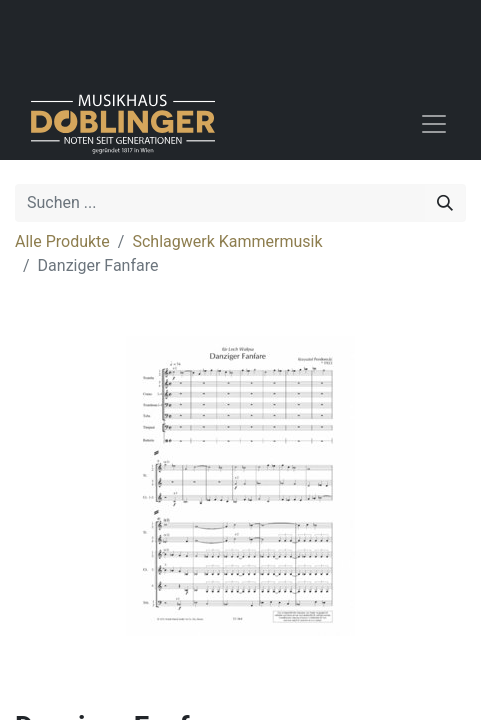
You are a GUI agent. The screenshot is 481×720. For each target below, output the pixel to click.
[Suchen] (445, 203)
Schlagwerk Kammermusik (227, 241)
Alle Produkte (62, 241)
